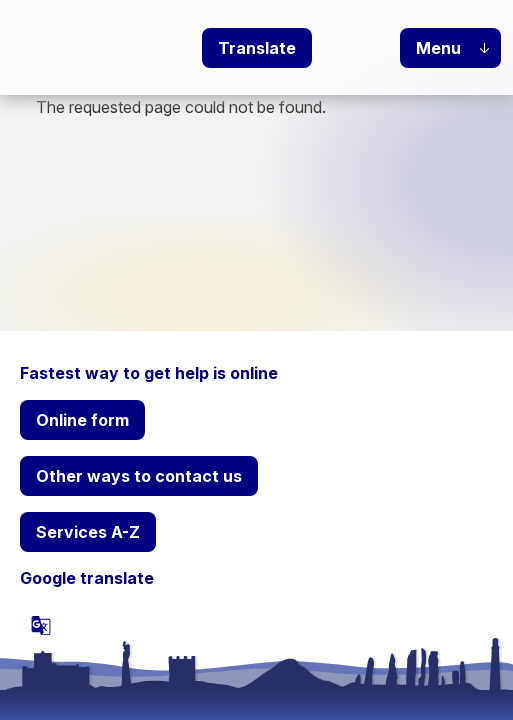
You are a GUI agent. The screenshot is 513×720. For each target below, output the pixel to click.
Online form (82, 420)
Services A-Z (88, 532)
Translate (257, 48)
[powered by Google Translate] (41, 625)
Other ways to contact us (139, 476)
